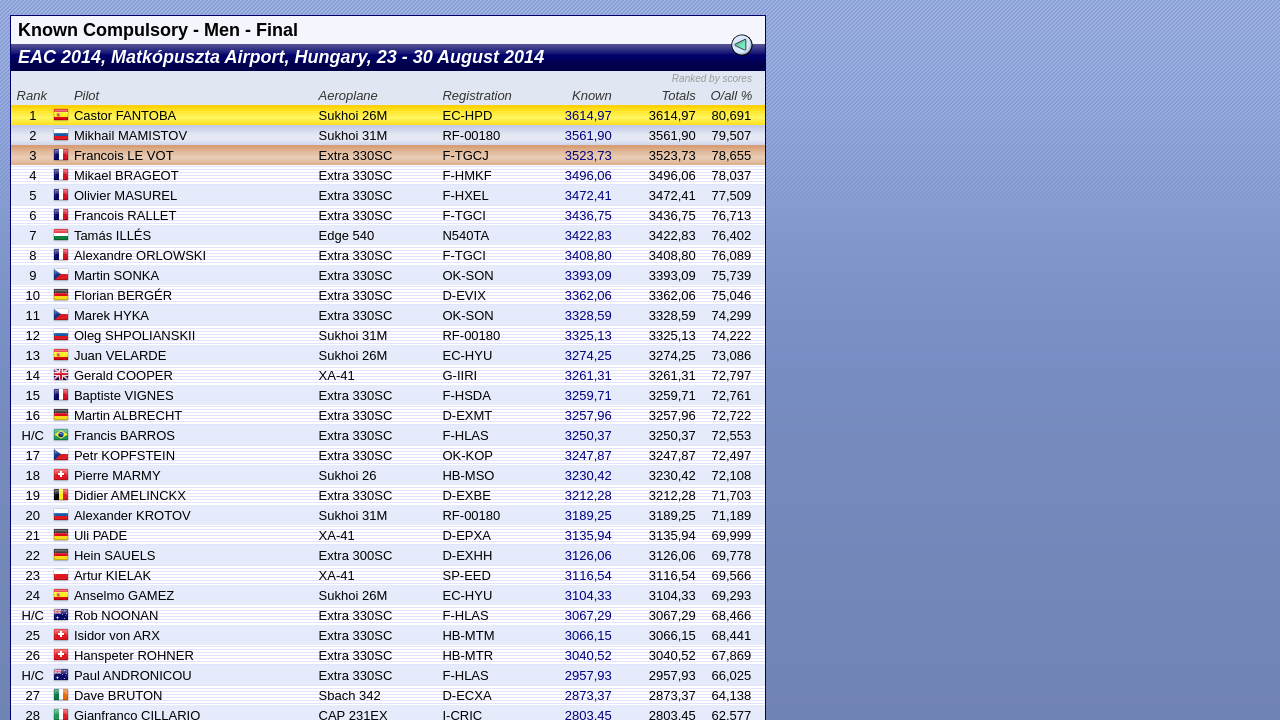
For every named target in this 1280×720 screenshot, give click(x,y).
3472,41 (588, 195)
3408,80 (588, 255)
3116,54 (588, 575)
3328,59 (588, 315)
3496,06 (588, 175)
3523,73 (588, 155)
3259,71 (588, 395)
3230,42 (588, 475)
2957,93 (588, 675)
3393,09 (588, 275)
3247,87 (588, 455)
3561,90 (588, 135)
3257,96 (588, 415)
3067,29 (588, 615)
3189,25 (588, 515)
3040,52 (588, 655)
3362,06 (588, 295)
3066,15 (588, 635)
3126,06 (588, 555)
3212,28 (588, 495)
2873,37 (588, 695)
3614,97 (588, 115)
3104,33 (588, 595)
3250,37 (588, 435)
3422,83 (588, 235)
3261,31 (588, 375)
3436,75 (588, 215)
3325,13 (588, 335)
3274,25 (588, 355)
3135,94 (588, 535)
